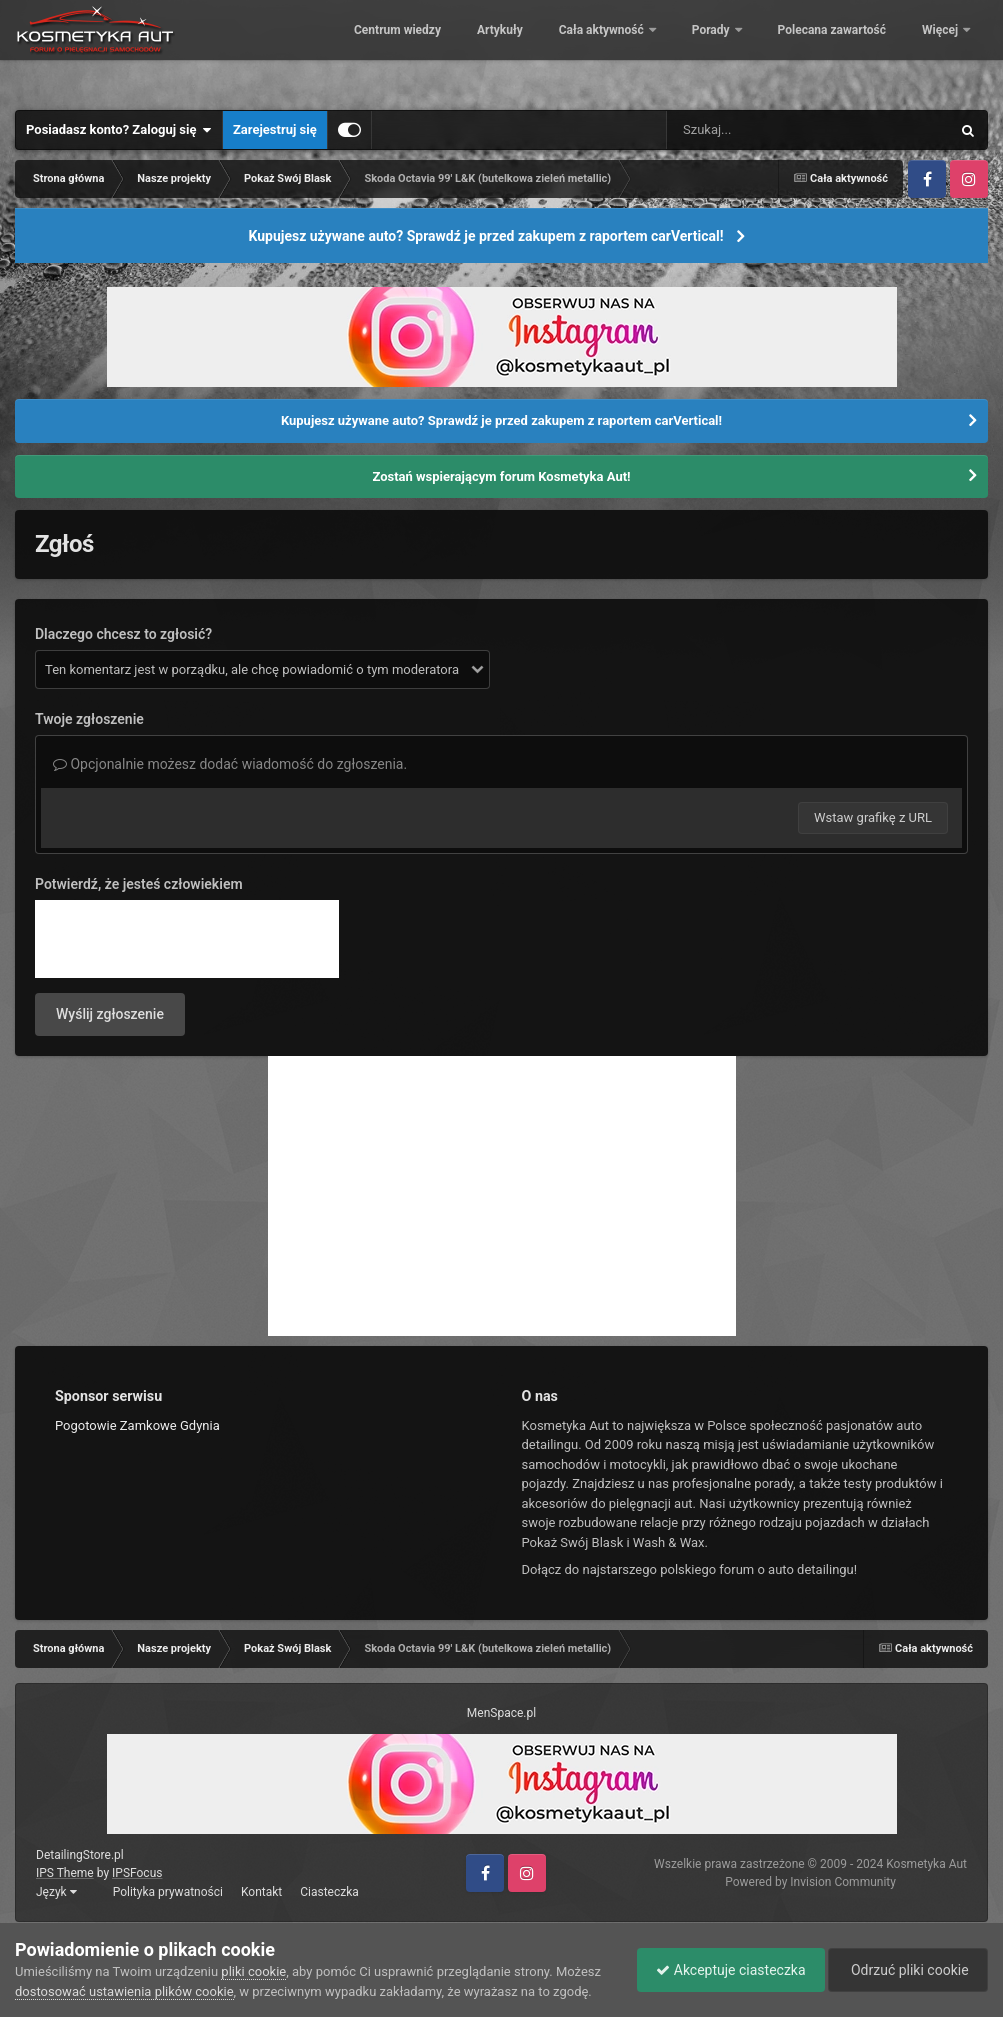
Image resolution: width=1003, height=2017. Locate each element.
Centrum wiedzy (541, 50)
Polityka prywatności (168, 1892)
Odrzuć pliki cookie (906, 1970)
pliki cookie (253, 1971)
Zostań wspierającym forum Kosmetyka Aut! (501, 476)
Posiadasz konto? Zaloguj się (119, 130)
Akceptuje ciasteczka (725, 1970)
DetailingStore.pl (80, 1855)
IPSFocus (137, 1873)
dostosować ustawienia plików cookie (124, 1991)
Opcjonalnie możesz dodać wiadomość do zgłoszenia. (230, 764)
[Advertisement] (502, 1196)
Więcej (941, 50)
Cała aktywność (747, 50)
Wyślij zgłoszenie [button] (110, 1014)
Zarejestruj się (275, 129)
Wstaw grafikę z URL (873, 817)
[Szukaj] (763, 130)
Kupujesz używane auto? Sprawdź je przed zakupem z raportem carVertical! (485, 236)
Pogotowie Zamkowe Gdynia (137, 1425)
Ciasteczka (329, 1892)
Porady (856, 50)
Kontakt (261, 1892)
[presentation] (187, 939)
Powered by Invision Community (810, 1882)
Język (56, 1892)
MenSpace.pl (501, 1713)
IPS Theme (65, 1873)
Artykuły (644, 50)
